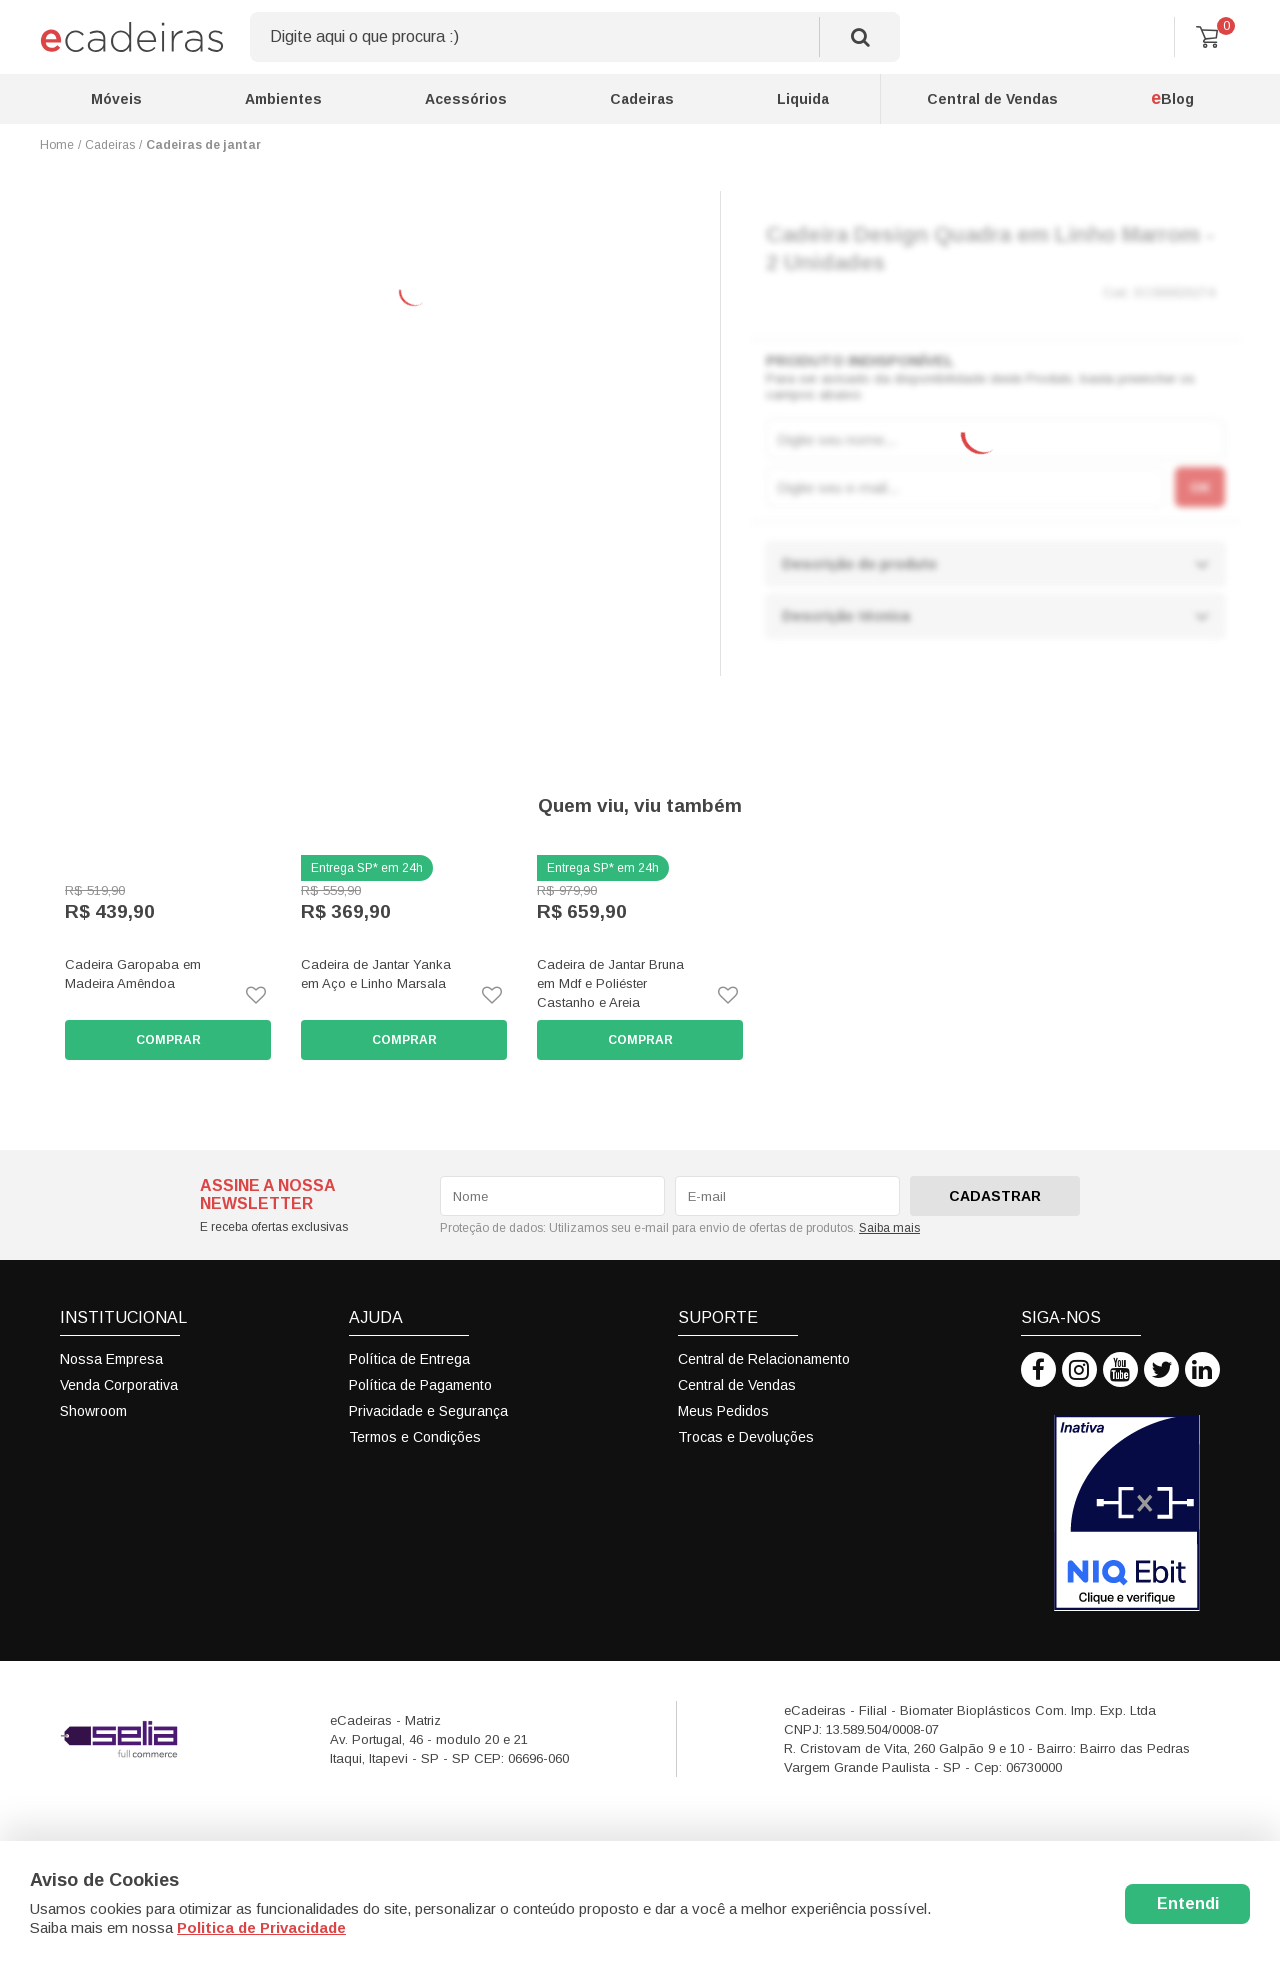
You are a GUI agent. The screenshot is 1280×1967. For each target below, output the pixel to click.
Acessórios (466, 99)
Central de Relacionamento (764, 1359)
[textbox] (575, 37)
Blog (1172, 98)
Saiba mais (889, 1228)
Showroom (93, 1411)
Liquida (803, 99)
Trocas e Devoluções (746, 1437)
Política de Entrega (409, 1359)
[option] (168, 957)
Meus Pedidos (723, 1411)
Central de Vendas (992, 99)
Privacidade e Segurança (428, 1411)
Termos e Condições (415, 1437)
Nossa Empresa (111, 1359)
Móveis (116, 99)
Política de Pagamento (420, 1385)
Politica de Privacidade (261, 1927)
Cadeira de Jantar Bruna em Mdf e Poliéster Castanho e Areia (610, 983)
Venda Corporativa (119, 1385)
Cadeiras (642, 99)
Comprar (168, 1040)
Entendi (1188, 1903)
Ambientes (283, 99)
